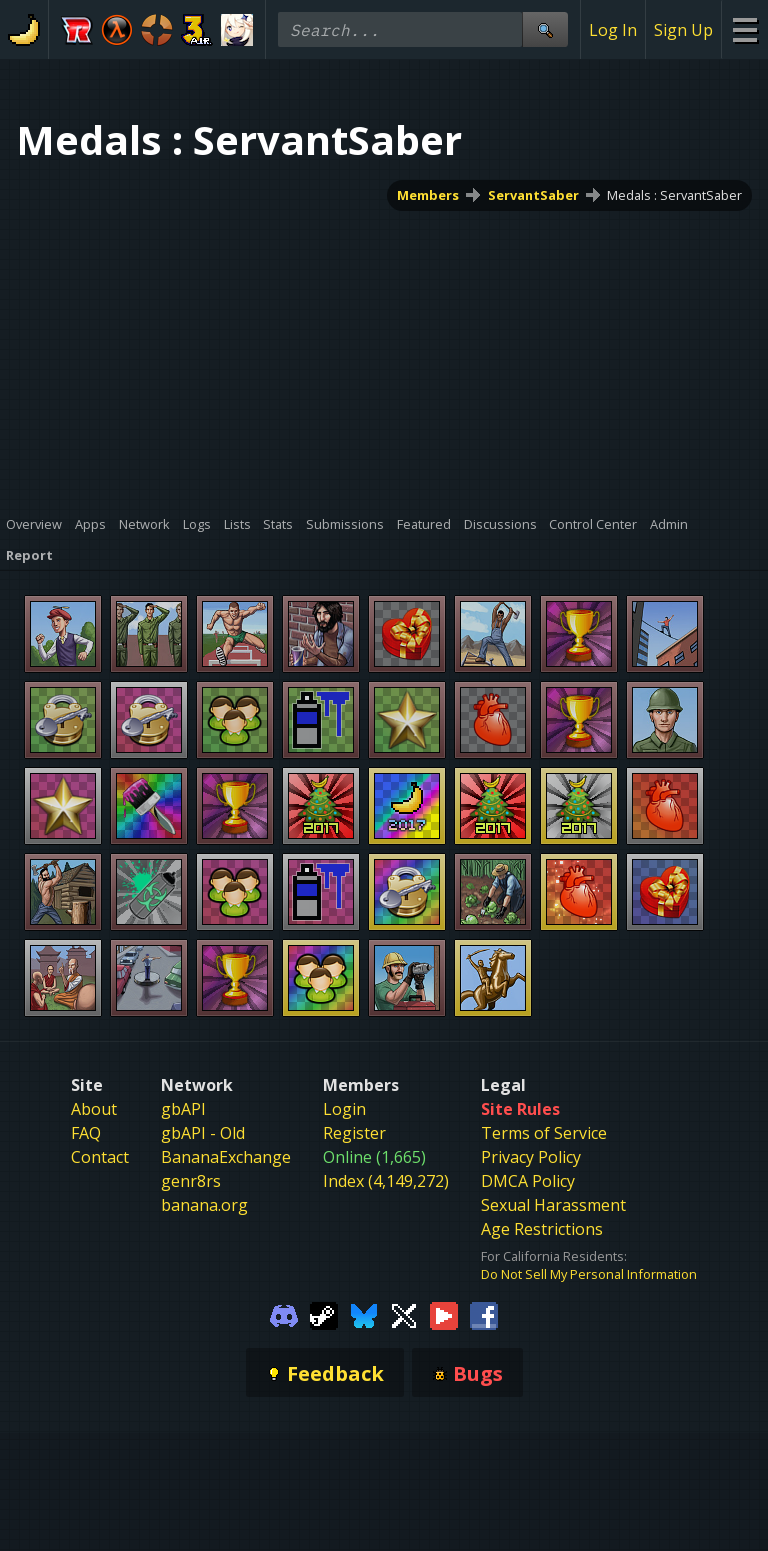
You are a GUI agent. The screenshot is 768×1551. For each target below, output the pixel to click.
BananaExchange (226, 1157)
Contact (100, 1157)
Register (354, 1133)
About (94, 1109)
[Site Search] (545, 29)
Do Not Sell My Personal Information (589, 1274)
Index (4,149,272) (386, 1181)
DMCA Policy (528, 1181)
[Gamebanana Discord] (284, 1314)
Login (344, 1109)
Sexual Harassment (553, 1205)
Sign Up (683, 30)
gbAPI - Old (203, 1133)
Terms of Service (544, 1133)
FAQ (86, 1133)
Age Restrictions (542, 1229)
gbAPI (183, 1109)
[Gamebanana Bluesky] (364, 1314)
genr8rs (191, 1181)
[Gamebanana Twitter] (404, 1314)
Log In (613, 30)
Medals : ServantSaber (674, 195)
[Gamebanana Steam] (324, 1314)
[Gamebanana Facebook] (484, 1314)
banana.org (204, 1205)
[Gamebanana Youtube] (444, 1314)
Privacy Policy (531, 1157)
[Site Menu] (744, 29)
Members (428, 195)
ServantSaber (533, 195)
